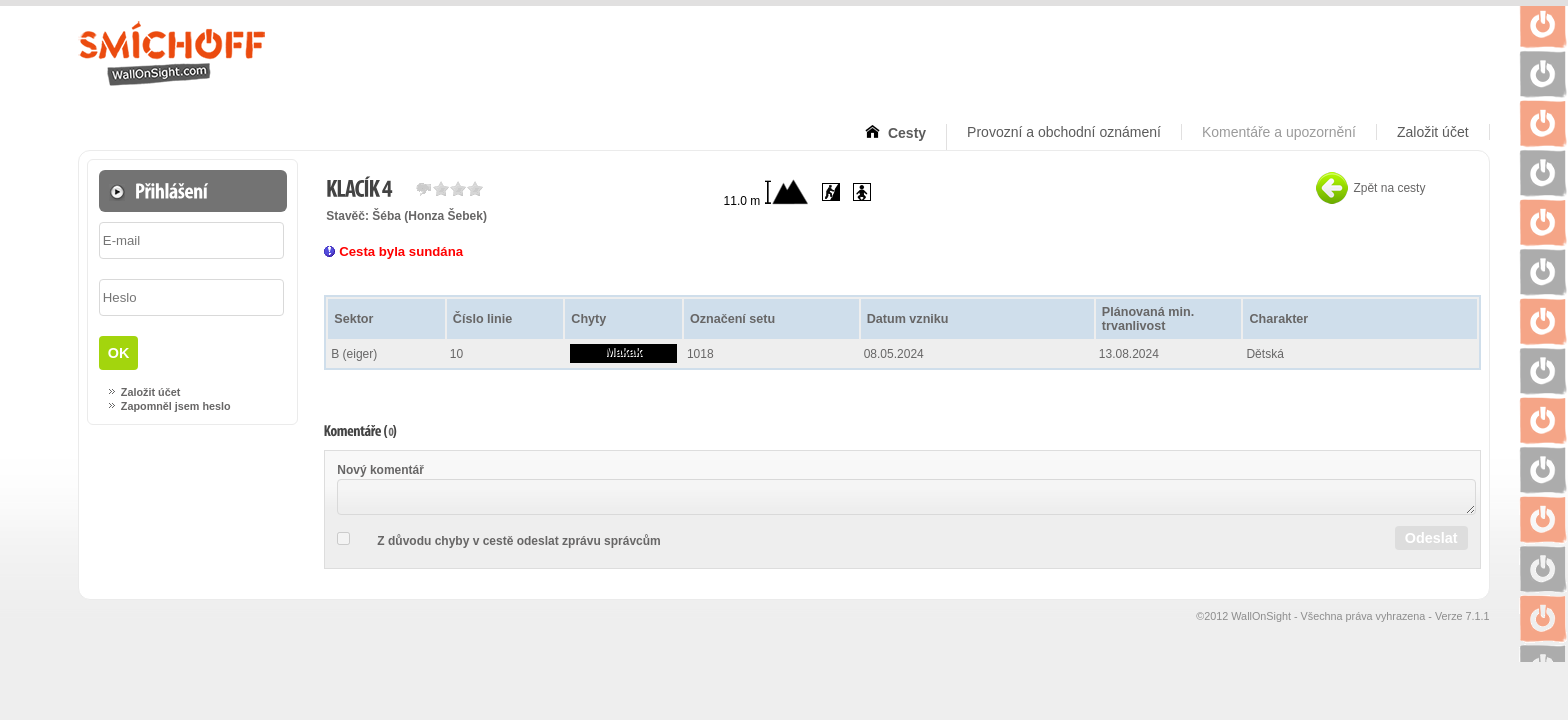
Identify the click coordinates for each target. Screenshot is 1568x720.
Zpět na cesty (1389, 188)
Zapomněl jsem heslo (176, 406)
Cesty (905, 133)
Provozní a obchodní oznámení (1064, 132)
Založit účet (1433, 132)
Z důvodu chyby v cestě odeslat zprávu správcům (518, 541)
